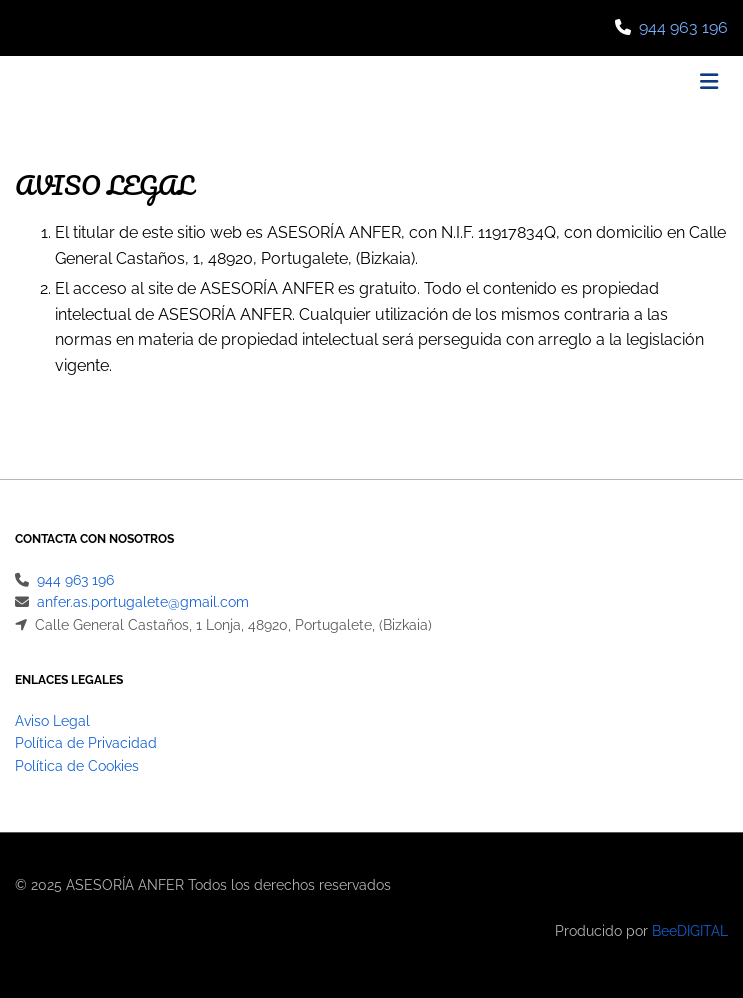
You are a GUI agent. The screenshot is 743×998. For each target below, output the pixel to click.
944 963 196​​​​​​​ (683, 27)
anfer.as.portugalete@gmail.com (143, 602)
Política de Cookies (77, 766)
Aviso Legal (52, 721)
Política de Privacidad (86, 743)
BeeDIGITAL (690, 931)
